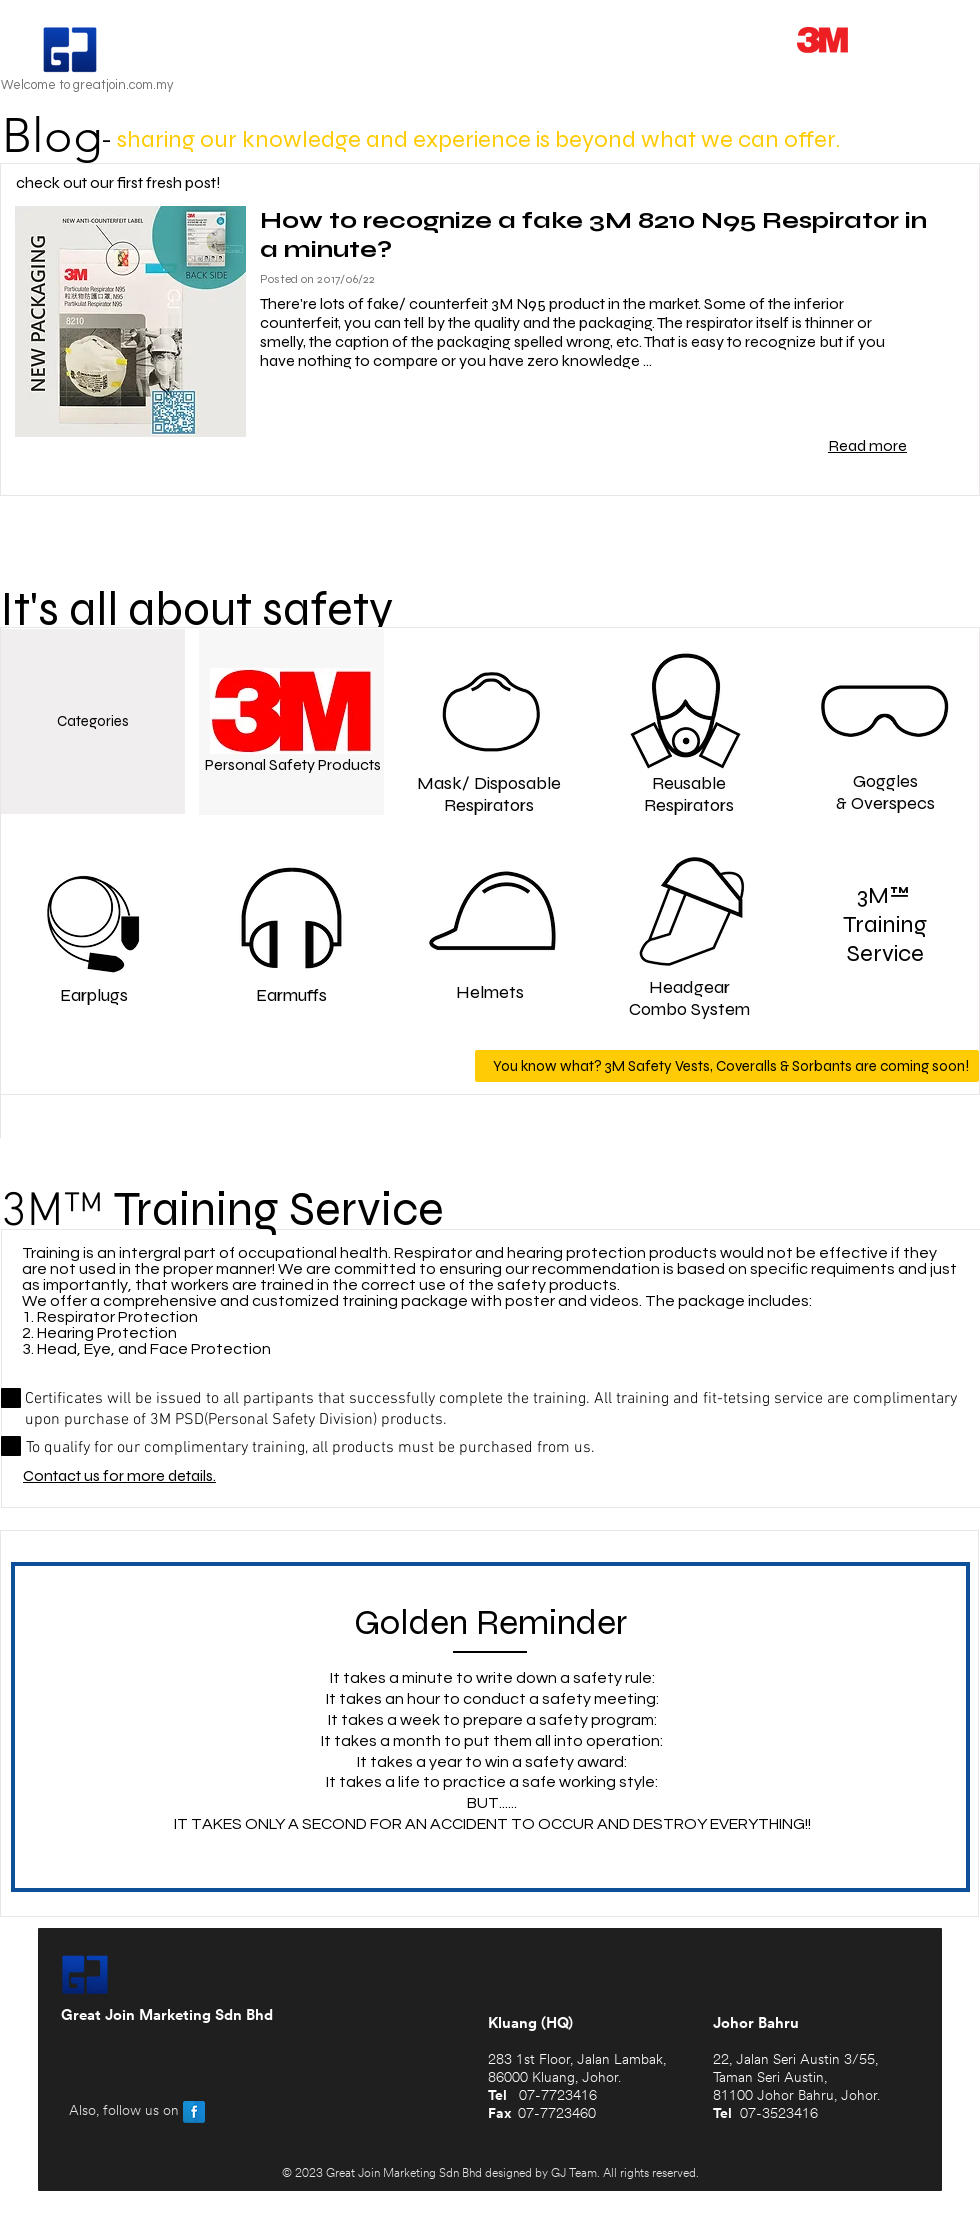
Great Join (178, 52)
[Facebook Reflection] (194, 2112)
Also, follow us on (124, 2111)
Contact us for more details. (119, 1475)
